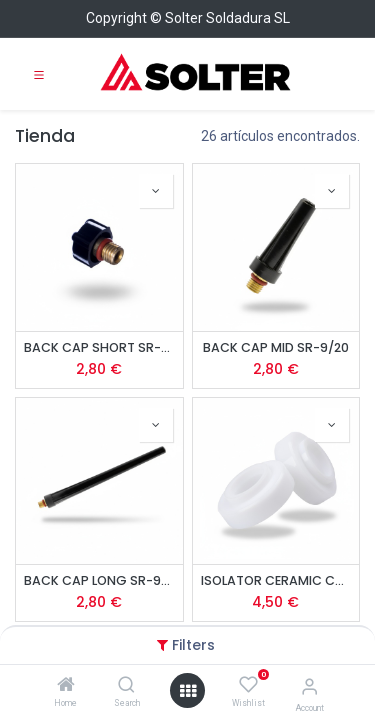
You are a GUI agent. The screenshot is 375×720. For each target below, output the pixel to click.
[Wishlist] (248, 685)
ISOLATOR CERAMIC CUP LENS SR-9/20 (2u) (276, 580)
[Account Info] (309, 686)
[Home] (66, 686)
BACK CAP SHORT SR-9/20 (99, 347)
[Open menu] (188, 691)
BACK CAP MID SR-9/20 (276, 347)
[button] (156, 191)
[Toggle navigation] (39, 74)
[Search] (126, 686)
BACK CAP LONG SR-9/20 (99, 580)
